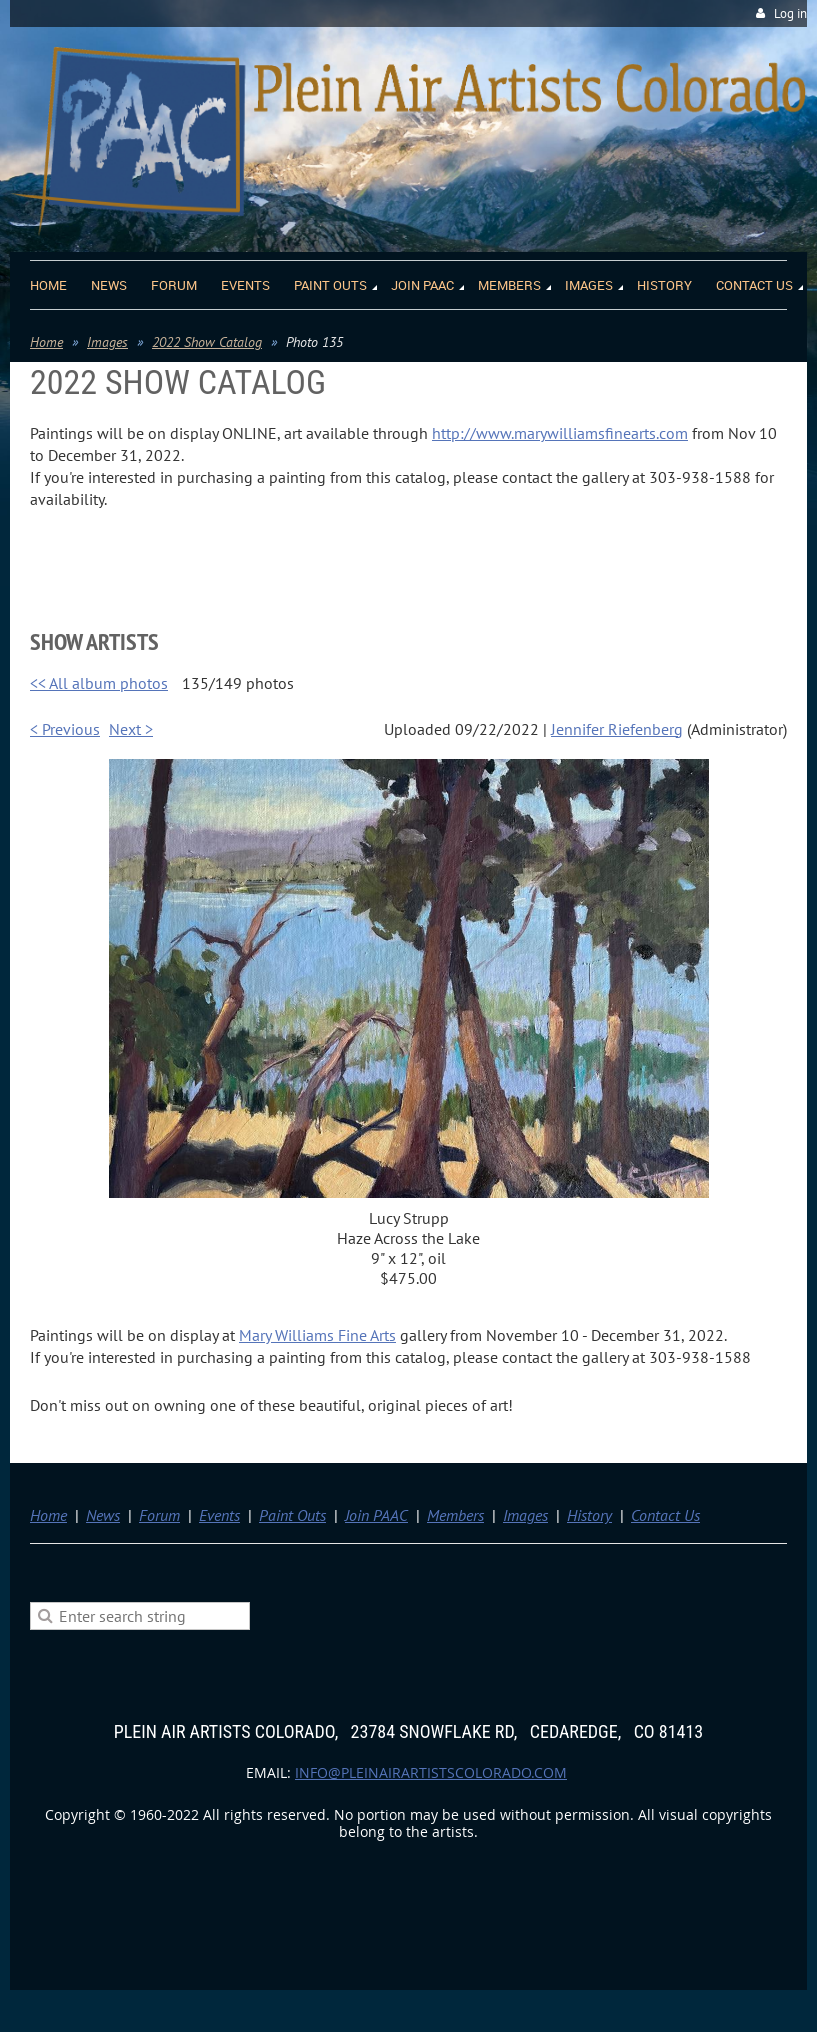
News (103, 1515)
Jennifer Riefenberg (617, 729)
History (589, 1515)
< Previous (65, 729)
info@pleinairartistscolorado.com (431, 1772)
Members (455, 1515)
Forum (159, 1515)
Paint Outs (292, 1515)
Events (219, 1515)
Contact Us (665, 1515)
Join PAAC (376, 1515)
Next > (131, 729)
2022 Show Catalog (207, 342)
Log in (790, 13)
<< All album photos (99, 683)
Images (107, 342)
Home (46, 342)
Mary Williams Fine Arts (317, 1335)
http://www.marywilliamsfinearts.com (560, 433)
